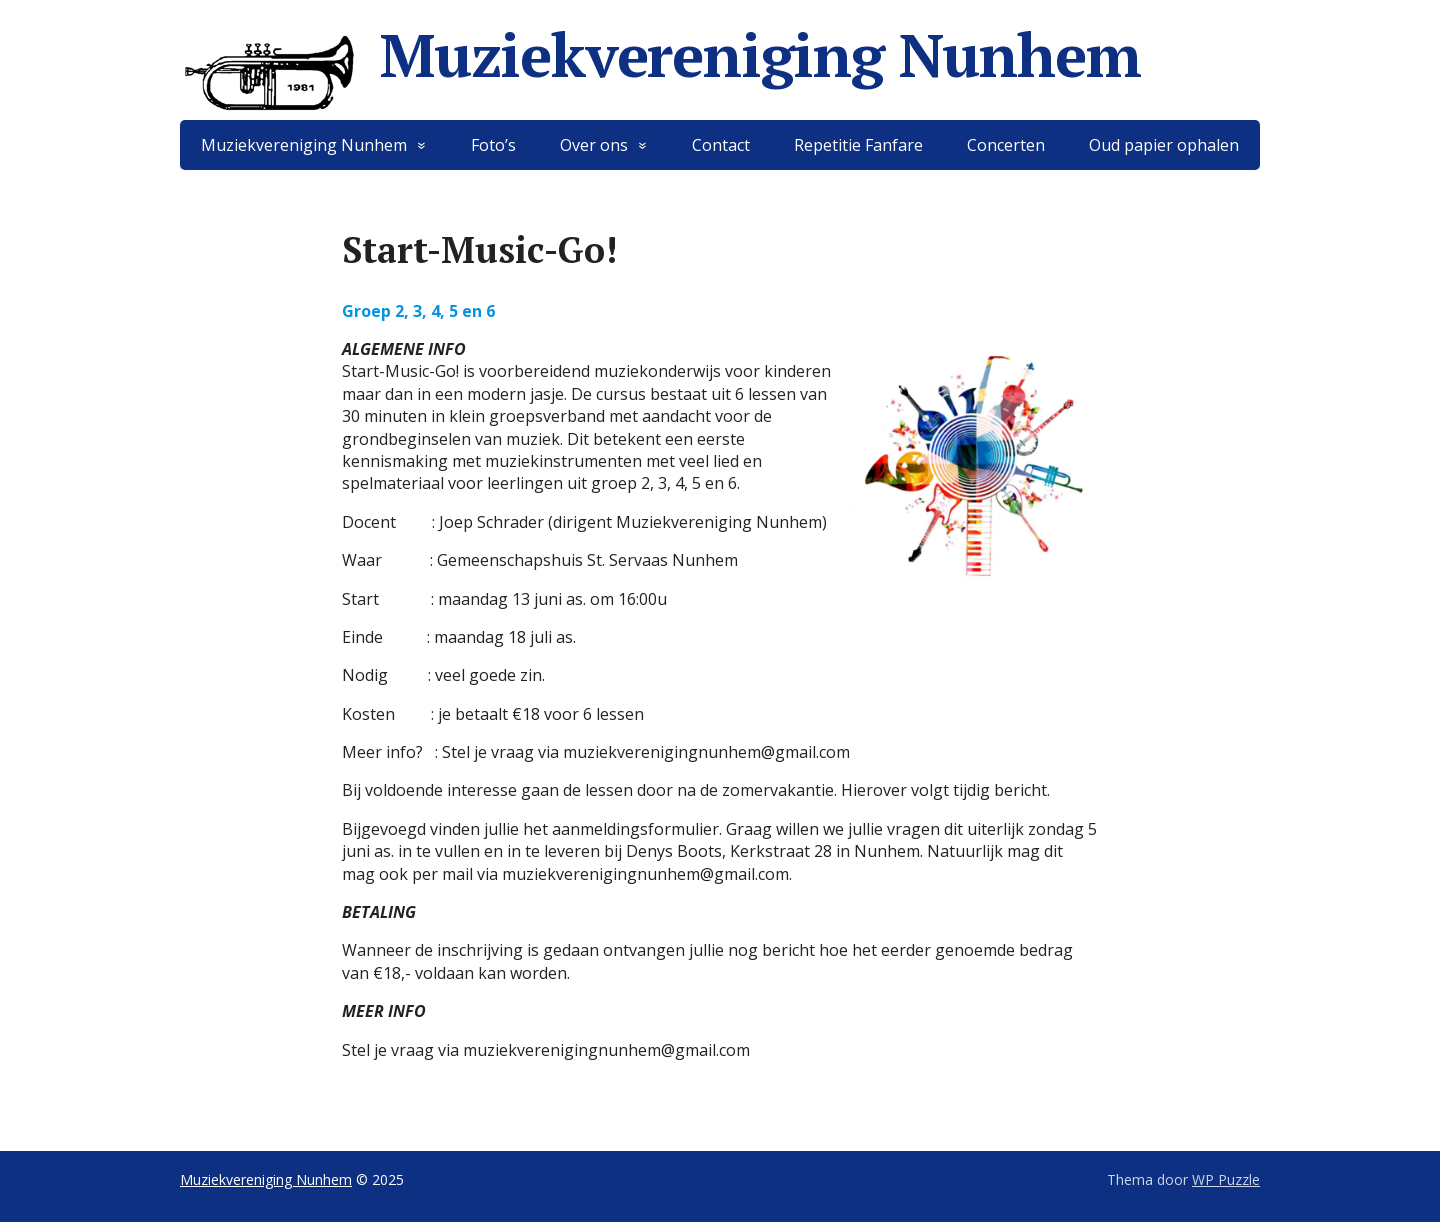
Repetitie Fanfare (858, 145)
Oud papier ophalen (1164, 145)
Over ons (594, 145)
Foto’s (493, 145)
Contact (721, 145)
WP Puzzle (1226, 1179)
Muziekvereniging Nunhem (660, 55)
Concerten (1006, 145)
